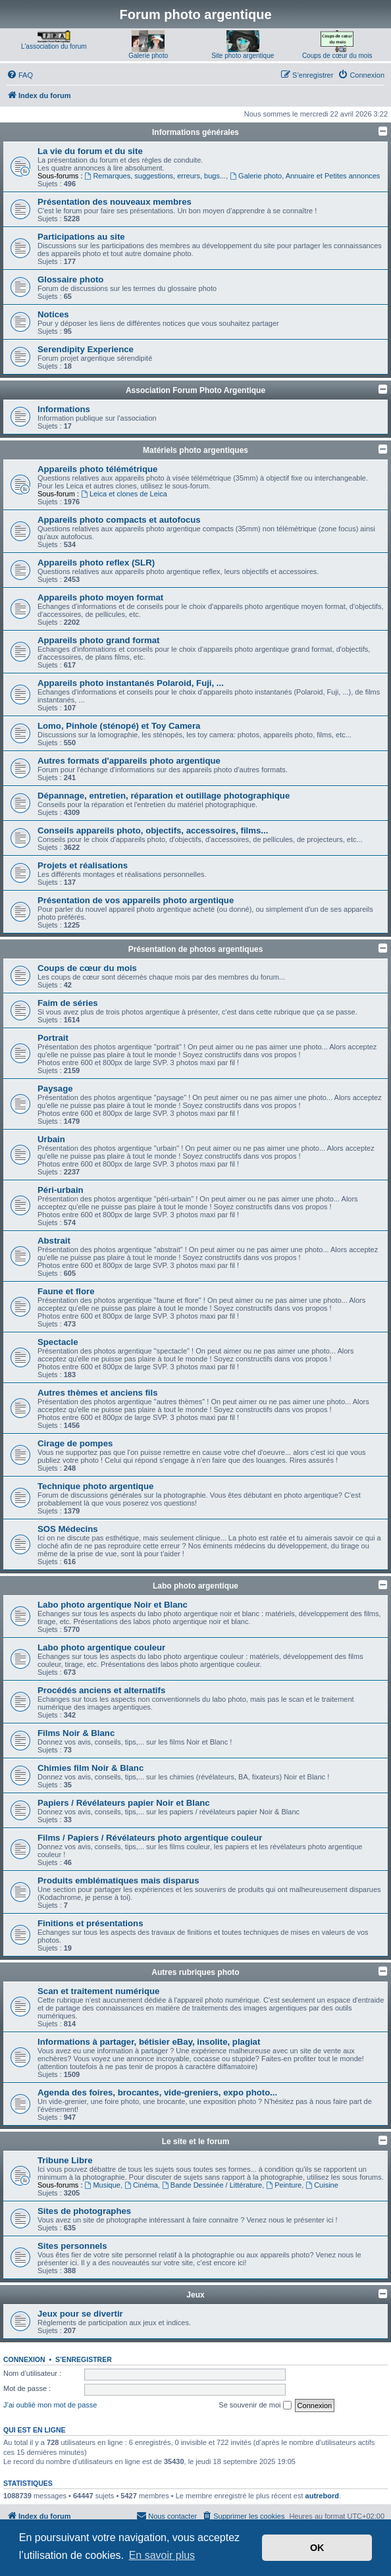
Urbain (51, 1139)
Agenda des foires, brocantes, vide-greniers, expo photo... (157, 2092)
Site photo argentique (242, 55)
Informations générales (195, 132)
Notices (53, 314)
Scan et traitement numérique (98, 1991)
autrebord (322, 2496)
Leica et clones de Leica (124, 494)
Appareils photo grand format (98, 640)
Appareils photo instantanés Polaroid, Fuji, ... (131, 683)
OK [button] (317, 2547)
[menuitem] (20, 75)
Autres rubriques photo (195, 1972)
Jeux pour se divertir (80, 2314)
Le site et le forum (196, 2141)
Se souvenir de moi (255, 2405)
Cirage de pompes (75, 1443)
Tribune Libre (65, 2160)
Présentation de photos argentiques (195, 949)
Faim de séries (68, 1003)
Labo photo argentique (195, 1585)
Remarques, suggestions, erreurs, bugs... (155, 176)
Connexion (24, 2359)
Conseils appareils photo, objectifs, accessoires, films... (153, 830)
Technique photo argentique (95, 1486)
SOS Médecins (68, 1529)
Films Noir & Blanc (76, 1733)
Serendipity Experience (86, 349)
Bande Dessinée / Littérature (212, 2185)
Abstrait (54, 1241)
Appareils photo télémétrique (97, 469)
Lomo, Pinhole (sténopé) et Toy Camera (119, 726)
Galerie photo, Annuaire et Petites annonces (305, 176)
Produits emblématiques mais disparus (118, 1880)
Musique (102, 2185)
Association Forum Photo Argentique (195, 390)
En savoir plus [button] (162, 2555)
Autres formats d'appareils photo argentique (129, 761)
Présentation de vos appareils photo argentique (136, 900)
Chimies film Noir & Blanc (90, 1768)
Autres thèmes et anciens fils (98, 1393)
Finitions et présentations (90, 1923)
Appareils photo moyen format (100, 597)
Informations (64, 409)
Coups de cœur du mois (337, 55)
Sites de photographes (84, 2211)
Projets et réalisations (83, 865)
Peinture (283, 2185)
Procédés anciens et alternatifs (101, 1690)
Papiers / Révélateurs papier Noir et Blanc (124, 1803)
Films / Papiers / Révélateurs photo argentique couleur (150, 1838)
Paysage (55, 1088)
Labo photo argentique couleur (101, 1647)
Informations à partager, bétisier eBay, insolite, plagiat (149, 2042)
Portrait (53, 1038)
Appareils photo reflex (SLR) (96, 562)
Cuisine (321, 2185)
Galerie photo (148, 55)
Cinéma (141, 2185)
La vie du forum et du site (90, 151)
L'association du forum (54, 46)
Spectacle (58, 1342)
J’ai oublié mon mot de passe (50, 2405)
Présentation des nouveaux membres (115, 202)
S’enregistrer (83, 2359)
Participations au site (81, 237)
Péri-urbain (61, 1190)
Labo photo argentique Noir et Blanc (113, 1605)
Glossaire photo (70, 279)
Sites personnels (72, 2246)
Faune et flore (66, 1291)
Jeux (195, 2295)
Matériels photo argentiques (195, 450)
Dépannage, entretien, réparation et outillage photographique (164, 796)
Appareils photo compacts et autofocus (119, 520)
